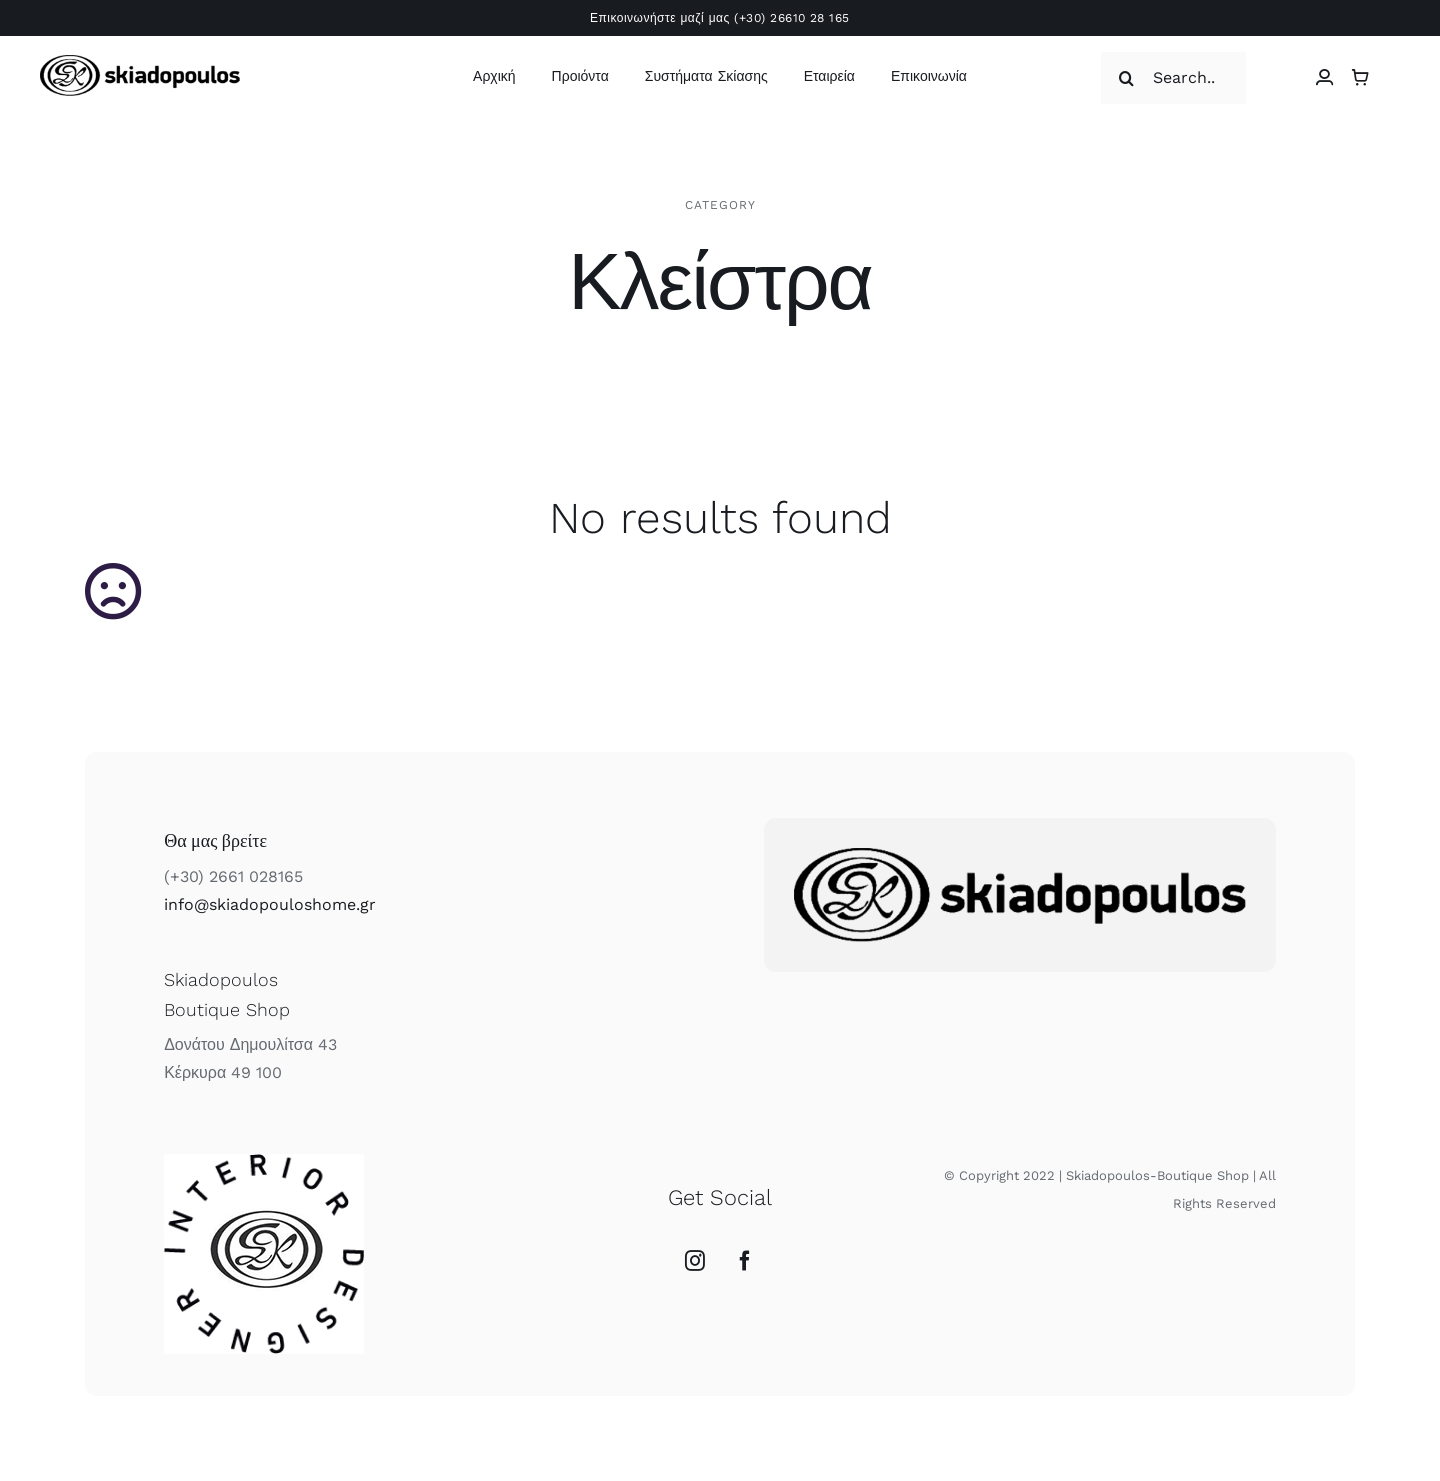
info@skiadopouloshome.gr (270, 904)
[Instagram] (695, 1261)
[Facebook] (745, 1261)
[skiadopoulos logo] (140, 62)
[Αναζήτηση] (1127, 78)
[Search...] (1173, 78)
